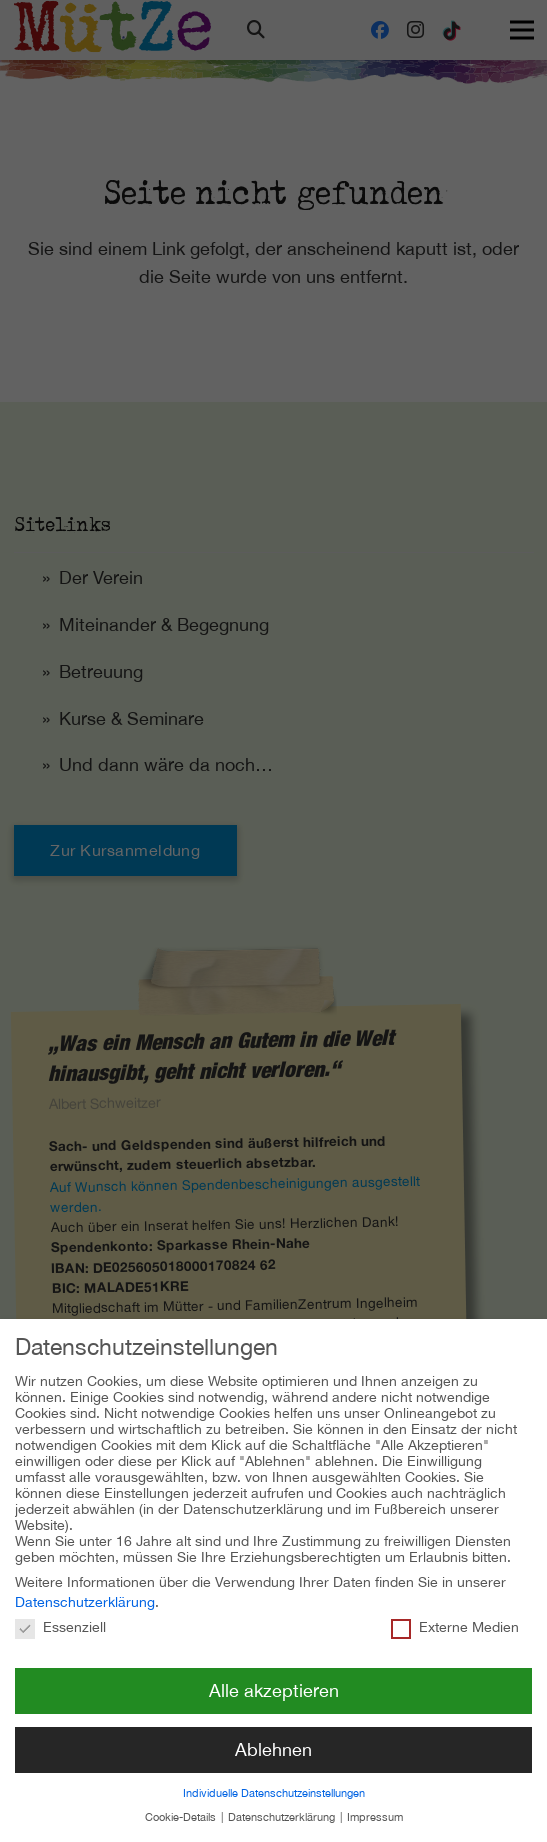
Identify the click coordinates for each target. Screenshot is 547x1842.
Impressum (375, 1802)
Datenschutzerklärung (85, 1587)
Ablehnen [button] (273, 1734)
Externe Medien (455, 1612)
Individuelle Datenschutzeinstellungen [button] (274, 1778)
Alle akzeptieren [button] (274, 1675)
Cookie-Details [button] (182, 1802)
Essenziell (60, 1612)
